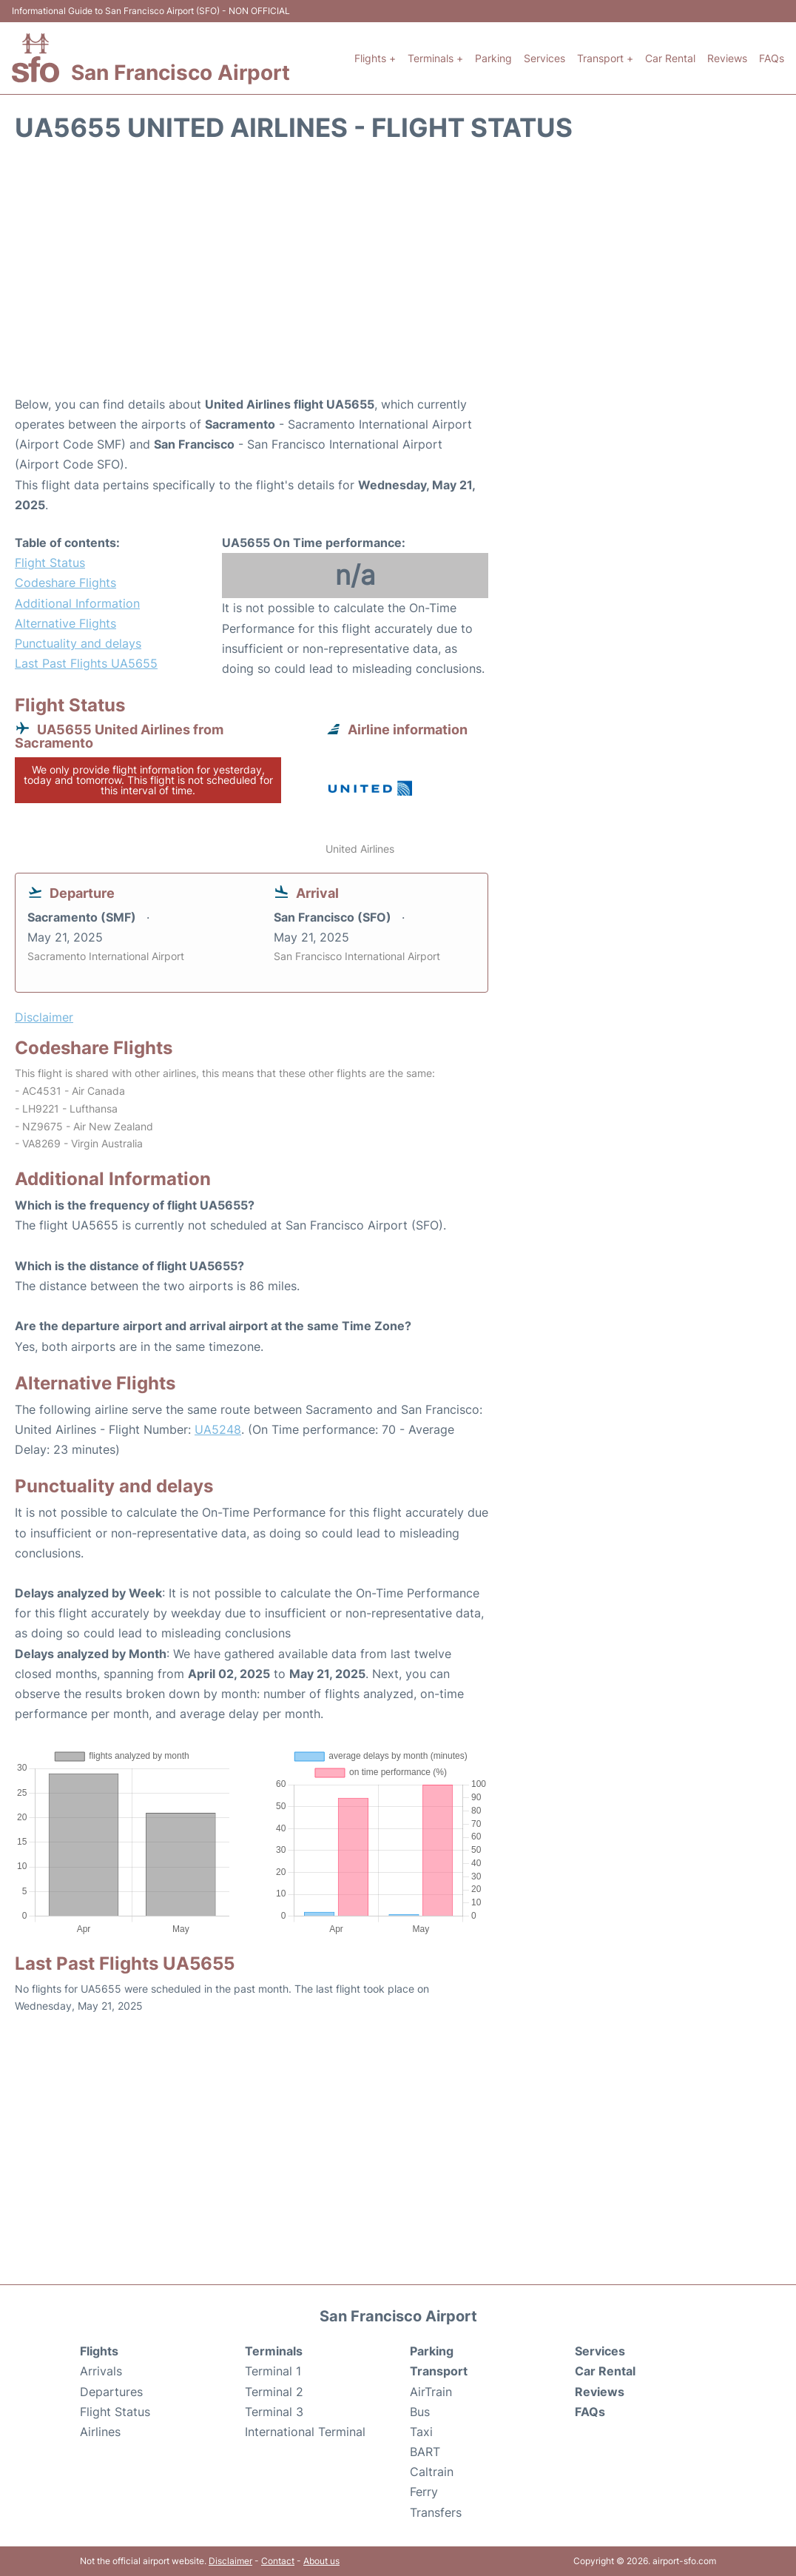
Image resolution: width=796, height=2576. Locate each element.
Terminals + (435, 58)
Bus (420, 2411)
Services (544, 58)
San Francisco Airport (180, 72)
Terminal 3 (274, 2411)
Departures (111, 2391)
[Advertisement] (398, 276)
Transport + (605, 58)
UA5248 (218, 1429)
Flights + (375, 58)
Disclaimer (230, 2560)
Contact (277, 2560)
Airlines (100, 2431)
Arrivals (101, 2371)
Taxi (421, 2431)
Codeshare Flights (65, 582)
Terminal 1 (273, 2371)
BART (425, 2451)
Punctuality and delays (78, 643)
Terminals (274, 2351)
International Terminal (305, 2431)
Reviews (727, 58)
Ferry (424, 2491)
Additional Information (77, 603)
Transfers (436, 2512)
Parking (493, 58)
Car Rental (670, 58)
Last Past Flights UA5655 (86, 663)
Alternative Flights (65, 623)
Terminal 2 (274, 2391)
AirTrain (431, 2391)
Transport (439, 2371)
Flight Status (50, 562)
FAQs (771, 58)
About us (321, 2560)
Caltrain (431, 2471)
